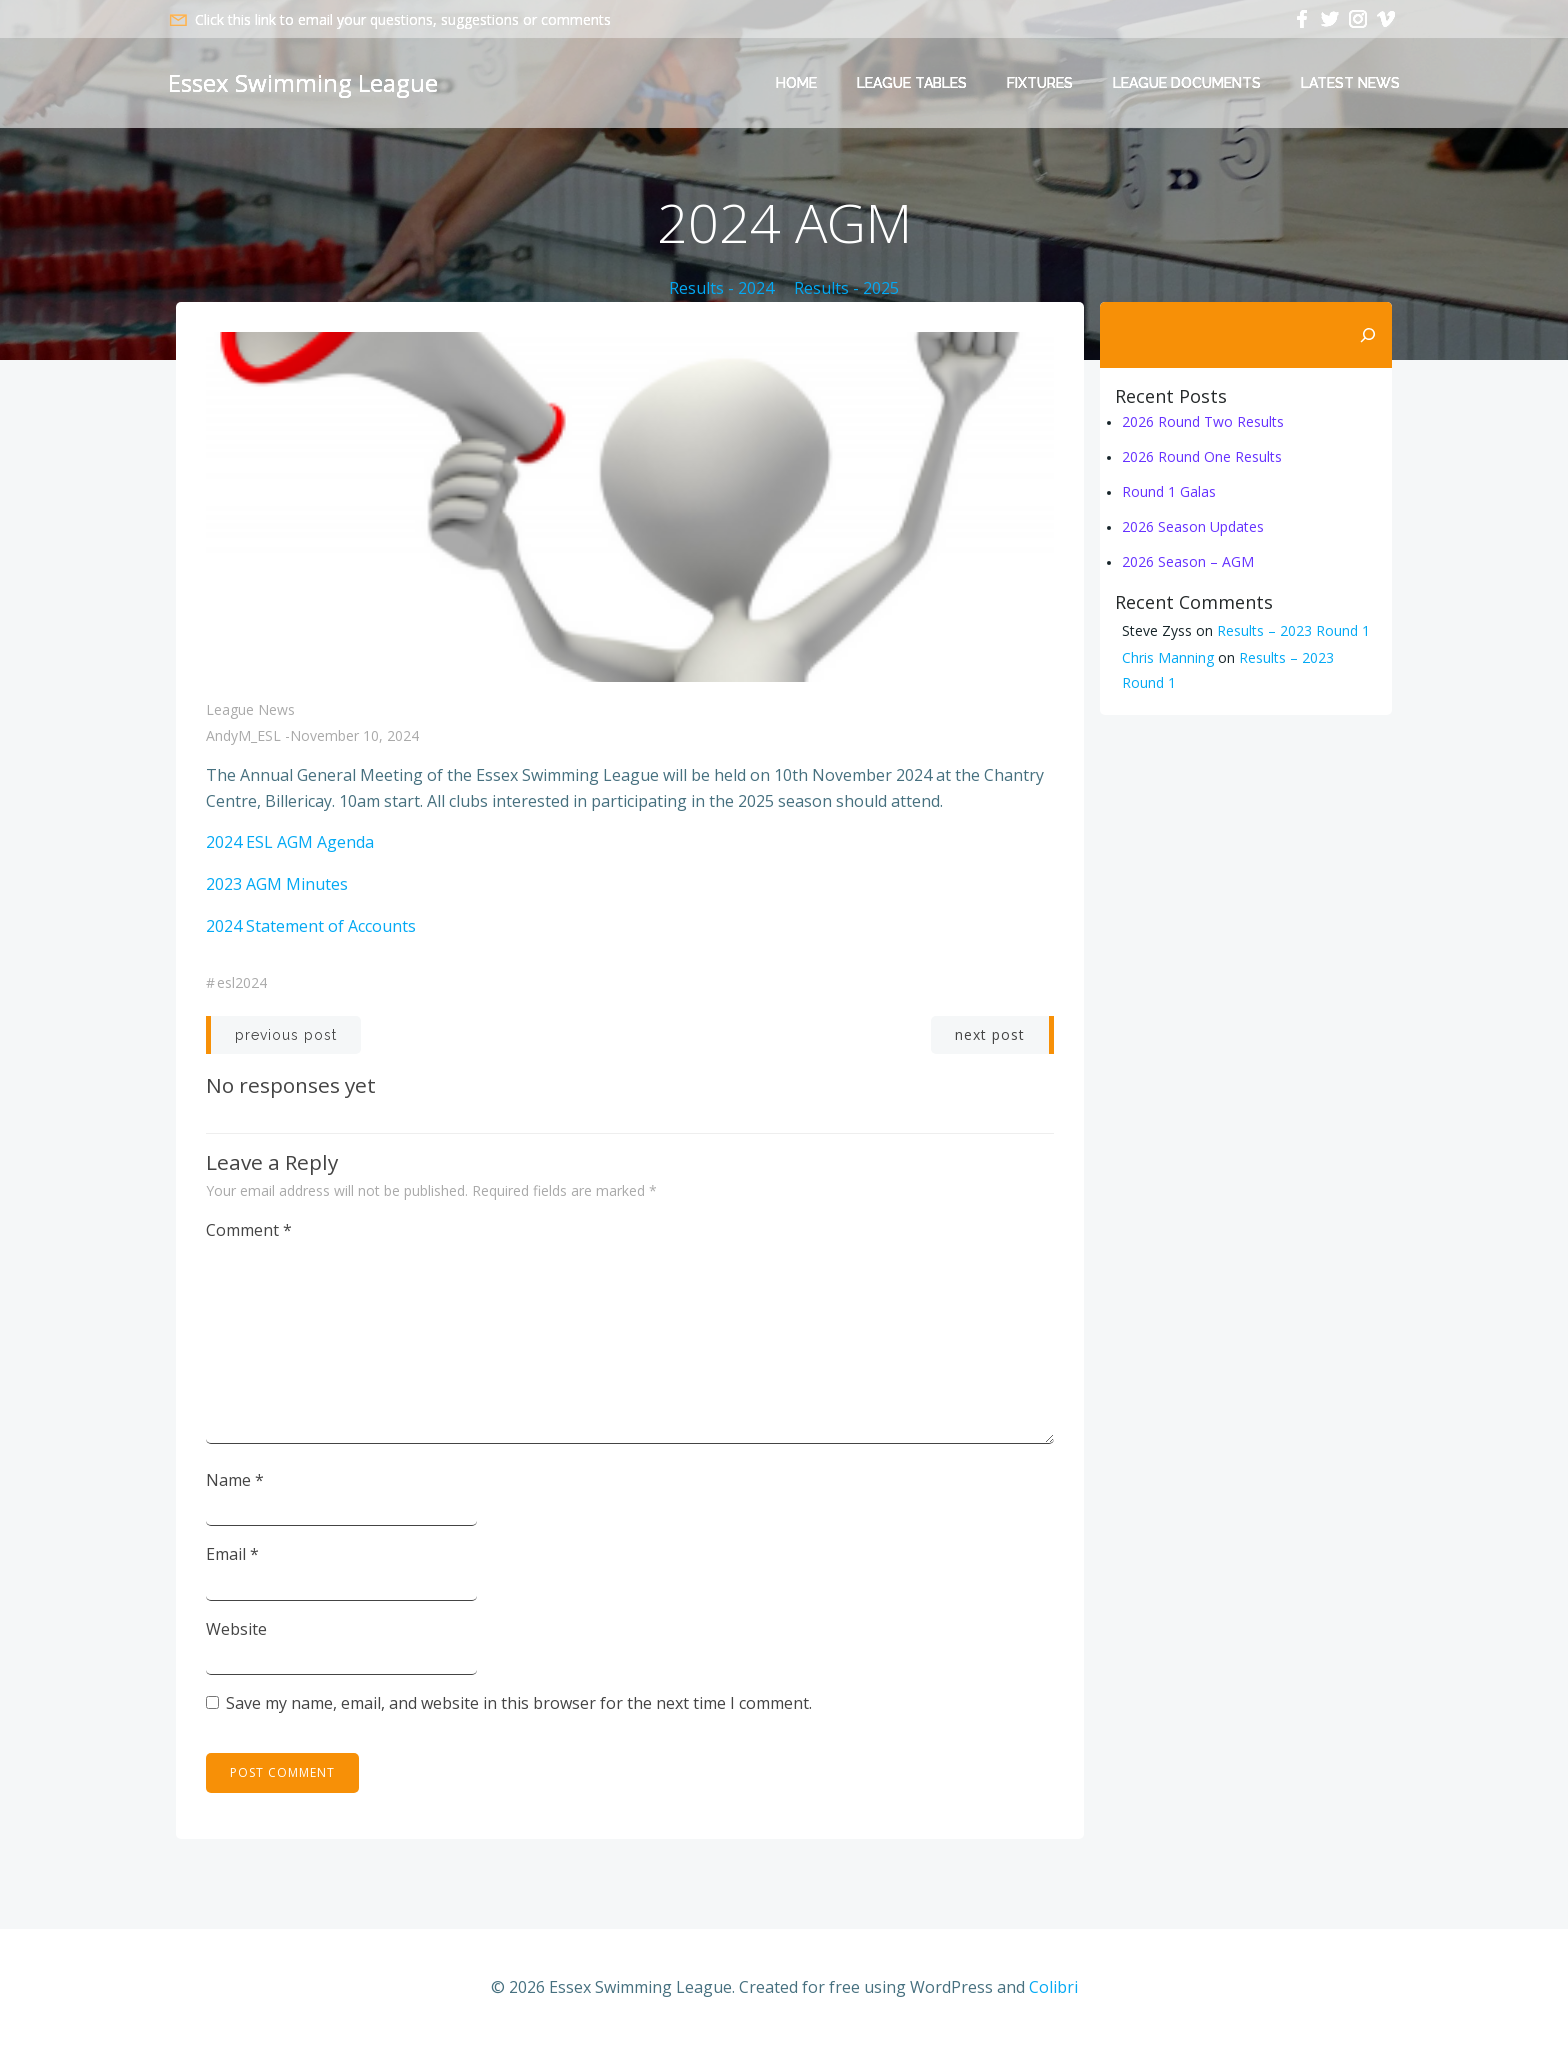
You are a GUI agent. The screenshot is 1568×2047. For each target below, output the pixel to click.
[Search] (1368, 335)
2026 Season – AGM (1188, 561)
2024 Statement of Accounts (311, 926)
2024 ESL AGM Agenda (290, 842)
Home (796, 83)
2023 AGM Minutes (277, 884)
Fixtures (1040, 83)
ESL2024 (242, 982)
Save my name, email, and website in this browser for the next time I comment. (519, 1703)
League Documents (1187, 83)
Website (236, 1629)
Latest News (1350, 83)
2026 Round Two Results (1203, 421)
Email (232, 1554)
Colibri (1053, 1987)
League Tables (912, 83)
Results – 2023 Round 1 (1293, 630)
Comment (249, 1230)
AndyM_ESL (243, 735)
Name (235, 1480)
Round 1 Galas (1169, 491)
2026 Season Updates (1193, 526)
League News (250, 709)
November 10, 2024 (354, 735)
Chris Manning (1168, 657)
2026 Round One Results (1202, 456)
